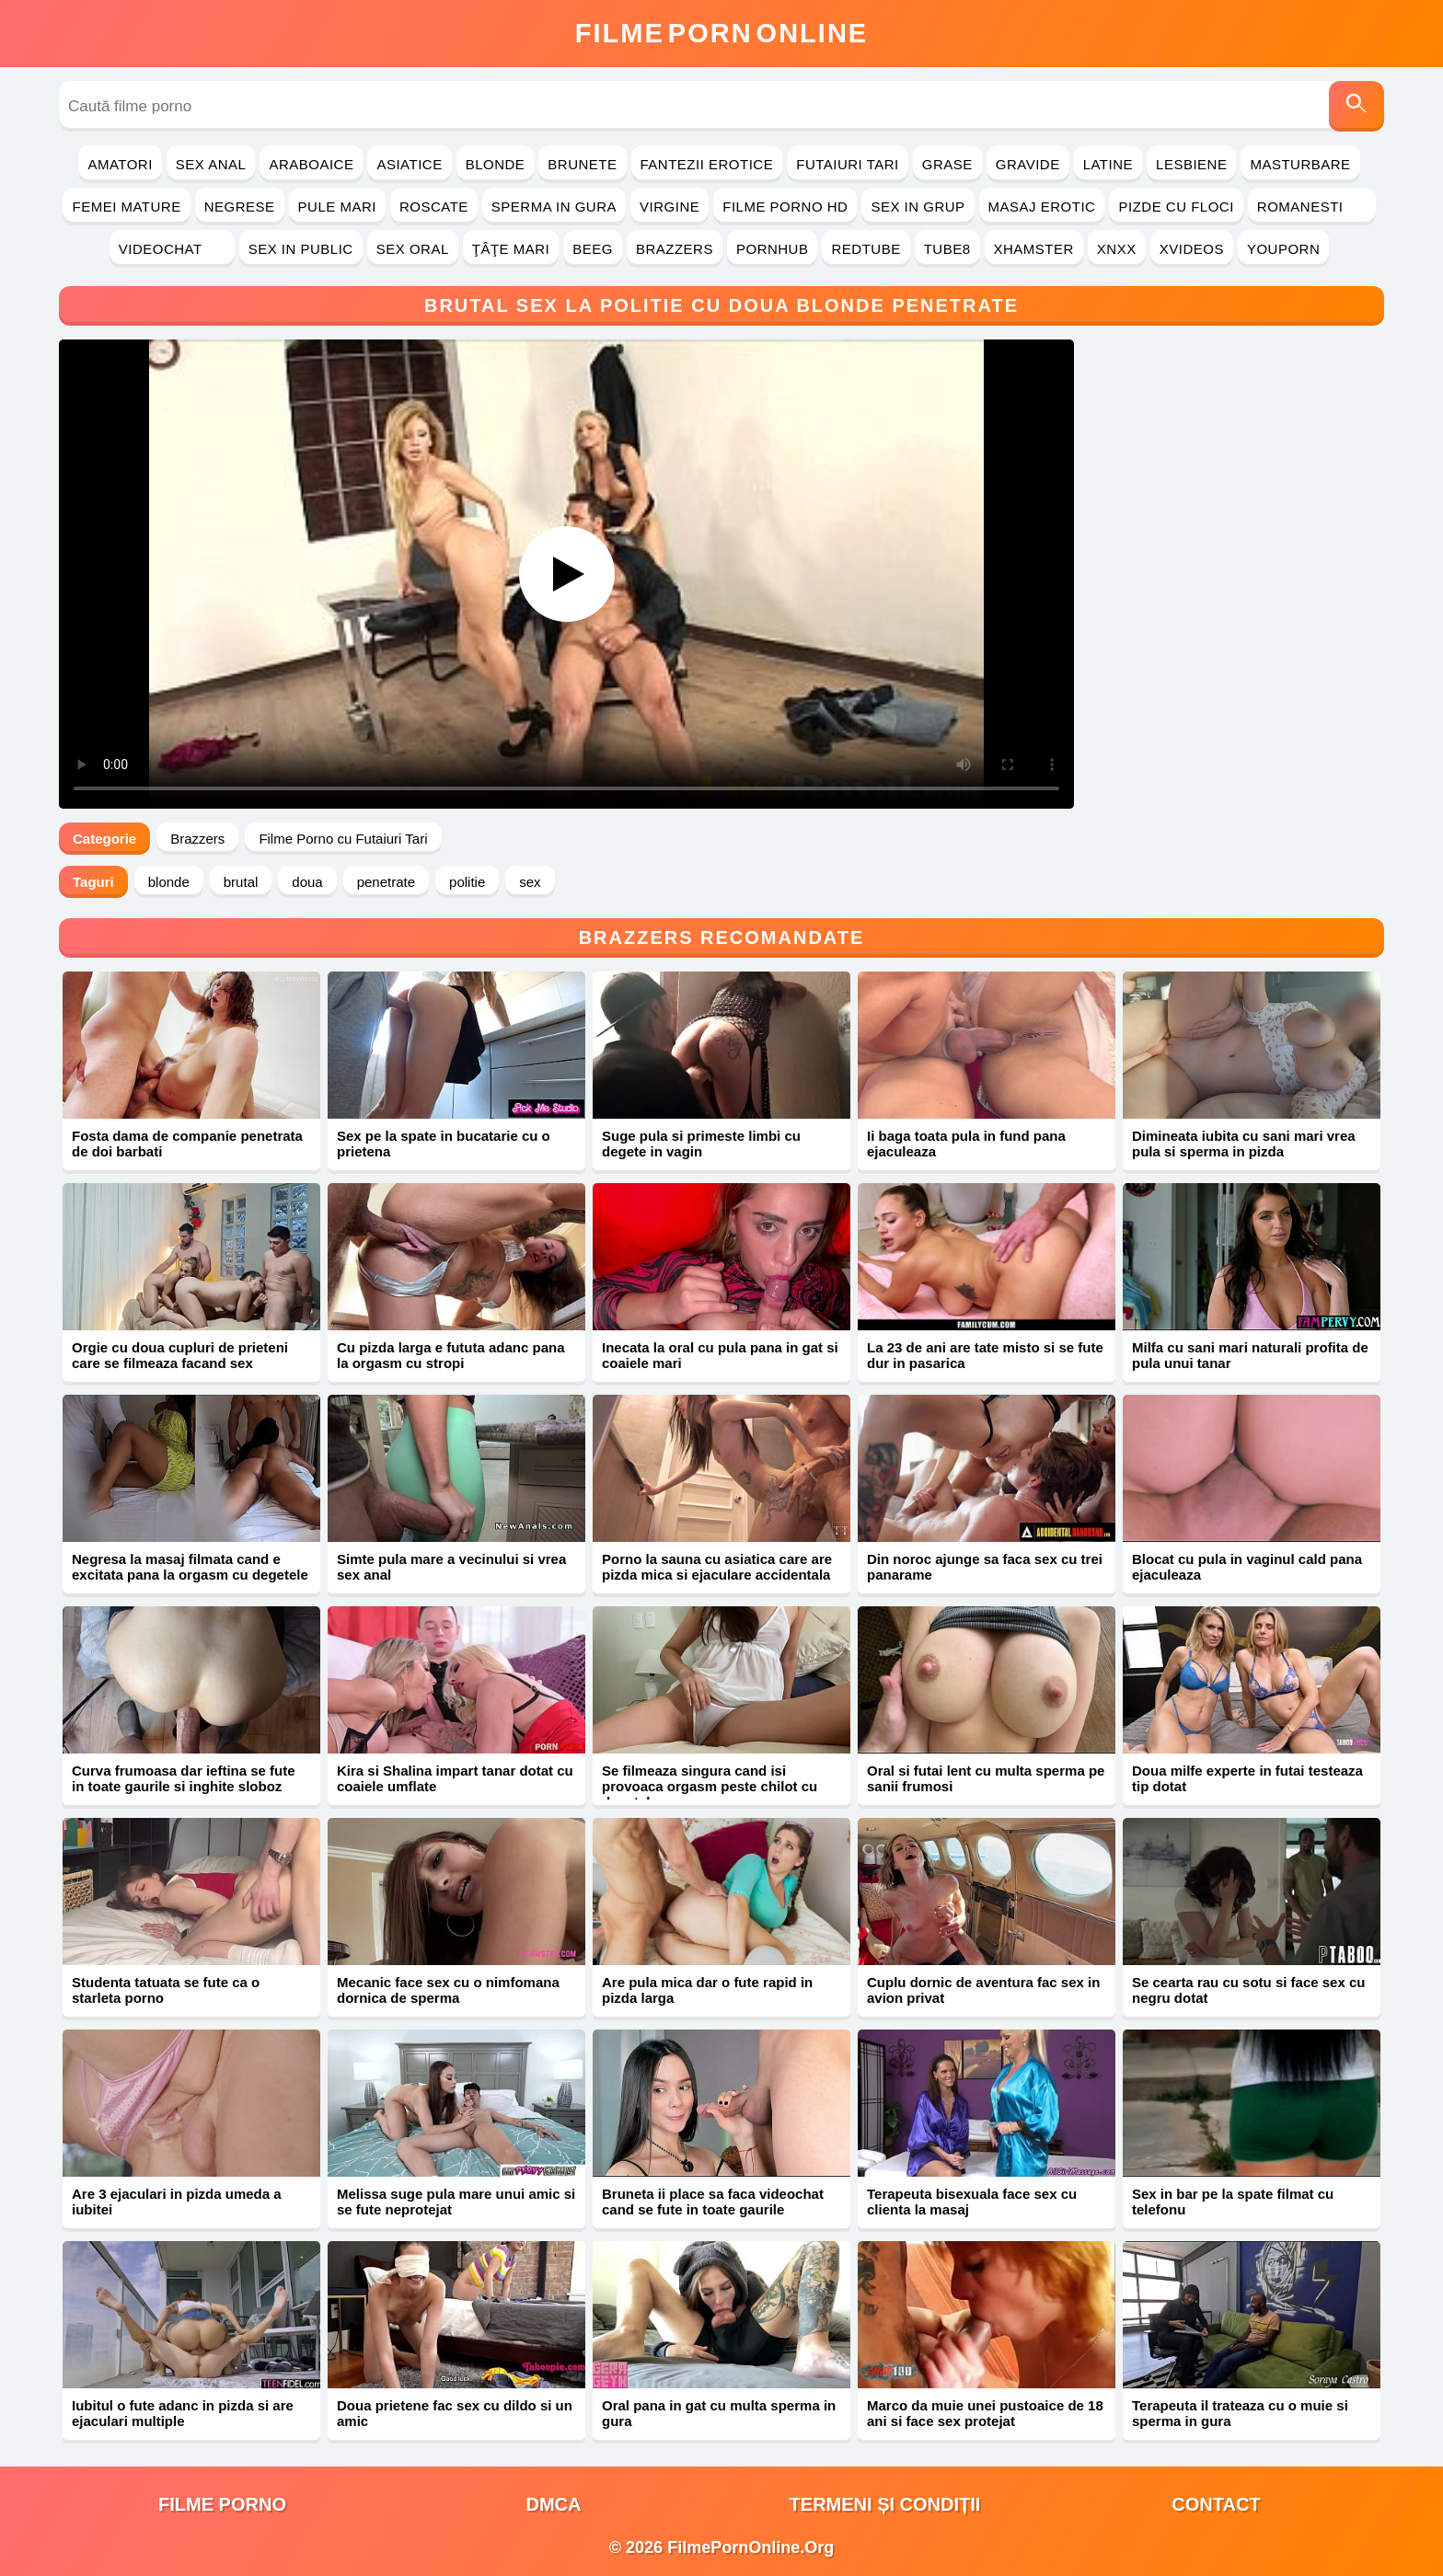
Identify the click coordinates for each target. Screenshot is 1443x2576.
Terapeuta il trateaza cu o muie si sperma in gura (1240, 2413)
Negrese (239, 206)
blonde (169, 882)
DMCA (554, 2504)
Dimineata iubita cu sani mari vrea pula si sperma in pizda (1244, 1143)
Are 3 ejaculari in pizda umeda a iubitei (177, 2201)
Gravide (1028, 164)
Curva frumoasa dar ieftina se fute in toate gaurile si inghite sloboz (183, 1778)
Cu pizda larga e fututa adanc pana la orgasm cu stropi (451, 1355)
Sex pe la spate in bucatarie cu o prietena (443, 1143)
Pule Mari (337, 206)
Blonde (495, 164)
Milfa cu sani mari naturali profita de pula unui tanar (1250, 1355)
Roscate (433, 206)
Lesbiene (1191, 164)
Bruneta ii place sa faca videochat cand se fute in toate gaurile (713, 2201)
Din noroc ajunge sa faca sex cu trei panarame (984, 1566)
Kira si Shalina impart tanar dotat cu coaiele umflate (455, 1778)
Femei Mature (126, 206)
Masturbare (1300, 164)
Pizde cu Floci (1175, 206)
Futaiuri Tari (847, 164)
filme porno (222, 2504)
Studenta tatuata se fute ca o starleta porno (166, 1990)
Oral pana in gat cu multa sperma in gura (719, 2413)
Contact (1216, 2504)
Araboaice (311, 164)
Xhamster (1034, 249)
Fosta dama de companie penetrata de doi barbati (187, 1143)
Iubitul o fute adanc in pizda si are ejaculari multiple (183, 2413)
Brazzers (674, 249)
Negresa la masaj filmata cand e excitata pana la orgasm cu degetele (190, 1566)
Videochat (172, 249)
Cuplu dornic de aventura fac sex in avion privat (983, 1990)
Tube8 (947, 249)
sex (529, 882)
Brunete (582, 164)
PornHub (772, 249)
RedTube (865, 249)
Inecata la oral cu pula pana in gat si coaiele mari (720, 1355)
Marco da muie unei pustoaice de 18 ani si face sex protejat (985, 2413)
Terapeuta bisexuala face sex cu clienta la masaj (972, 2201)
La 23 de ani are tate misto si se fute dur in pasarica (985, 1355)
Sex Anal (211, 164)
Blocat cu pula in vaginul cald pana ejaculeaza (1247, 1566)
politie (467, 882)
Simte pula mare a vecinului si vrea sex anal (451, 1566)
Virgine (669, 206)
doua (307, 882)
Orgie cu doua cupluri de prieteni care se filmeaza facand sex (180, 1355)
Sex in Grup (917, 206)
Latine (1108, 164)
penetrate (386, 882)
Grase (947, 164)
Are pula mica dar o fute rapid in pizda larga (707, 1990)
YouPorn (1283, 249)
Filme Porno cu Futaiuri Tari (343, 838)
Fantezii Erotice (707, 164)
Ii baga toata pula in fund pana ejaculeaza (966, 1143)
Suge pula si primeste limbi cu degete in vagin (701, 1143)
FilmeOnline (721, 33)
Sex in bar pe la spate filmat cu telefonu (1232, 2201)
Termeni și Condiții (885, 2504)
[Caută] (1356, 106)
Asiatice (409, 164)
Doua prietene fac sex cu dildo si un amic (454, 2413)
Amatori (119, 164)
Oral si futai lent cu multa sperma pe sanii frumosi (985, 1778)
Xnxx (1117, 249)
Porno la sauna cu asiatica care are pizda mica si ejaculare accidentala (717, 1566)
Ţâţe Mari (511, 249)
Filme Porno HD (785, 206)
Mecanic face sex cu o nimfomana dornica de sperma (448, 1990)
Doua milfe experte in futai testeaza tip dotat (1247, 1778)
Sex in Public (300, 249)
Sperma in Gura (554, 206)
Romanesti (1312, 206)
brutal (241, 882)
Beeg (592, 249)
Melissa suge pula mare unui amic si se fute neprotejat (456, 2201)
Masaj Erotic (1042, 206)
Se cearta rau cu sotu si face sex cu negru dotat (1248, 1990)
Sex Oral (412, 249)
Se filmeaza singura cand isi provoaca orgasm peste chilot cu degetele (709, 1786)
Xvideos (1192, 249)
